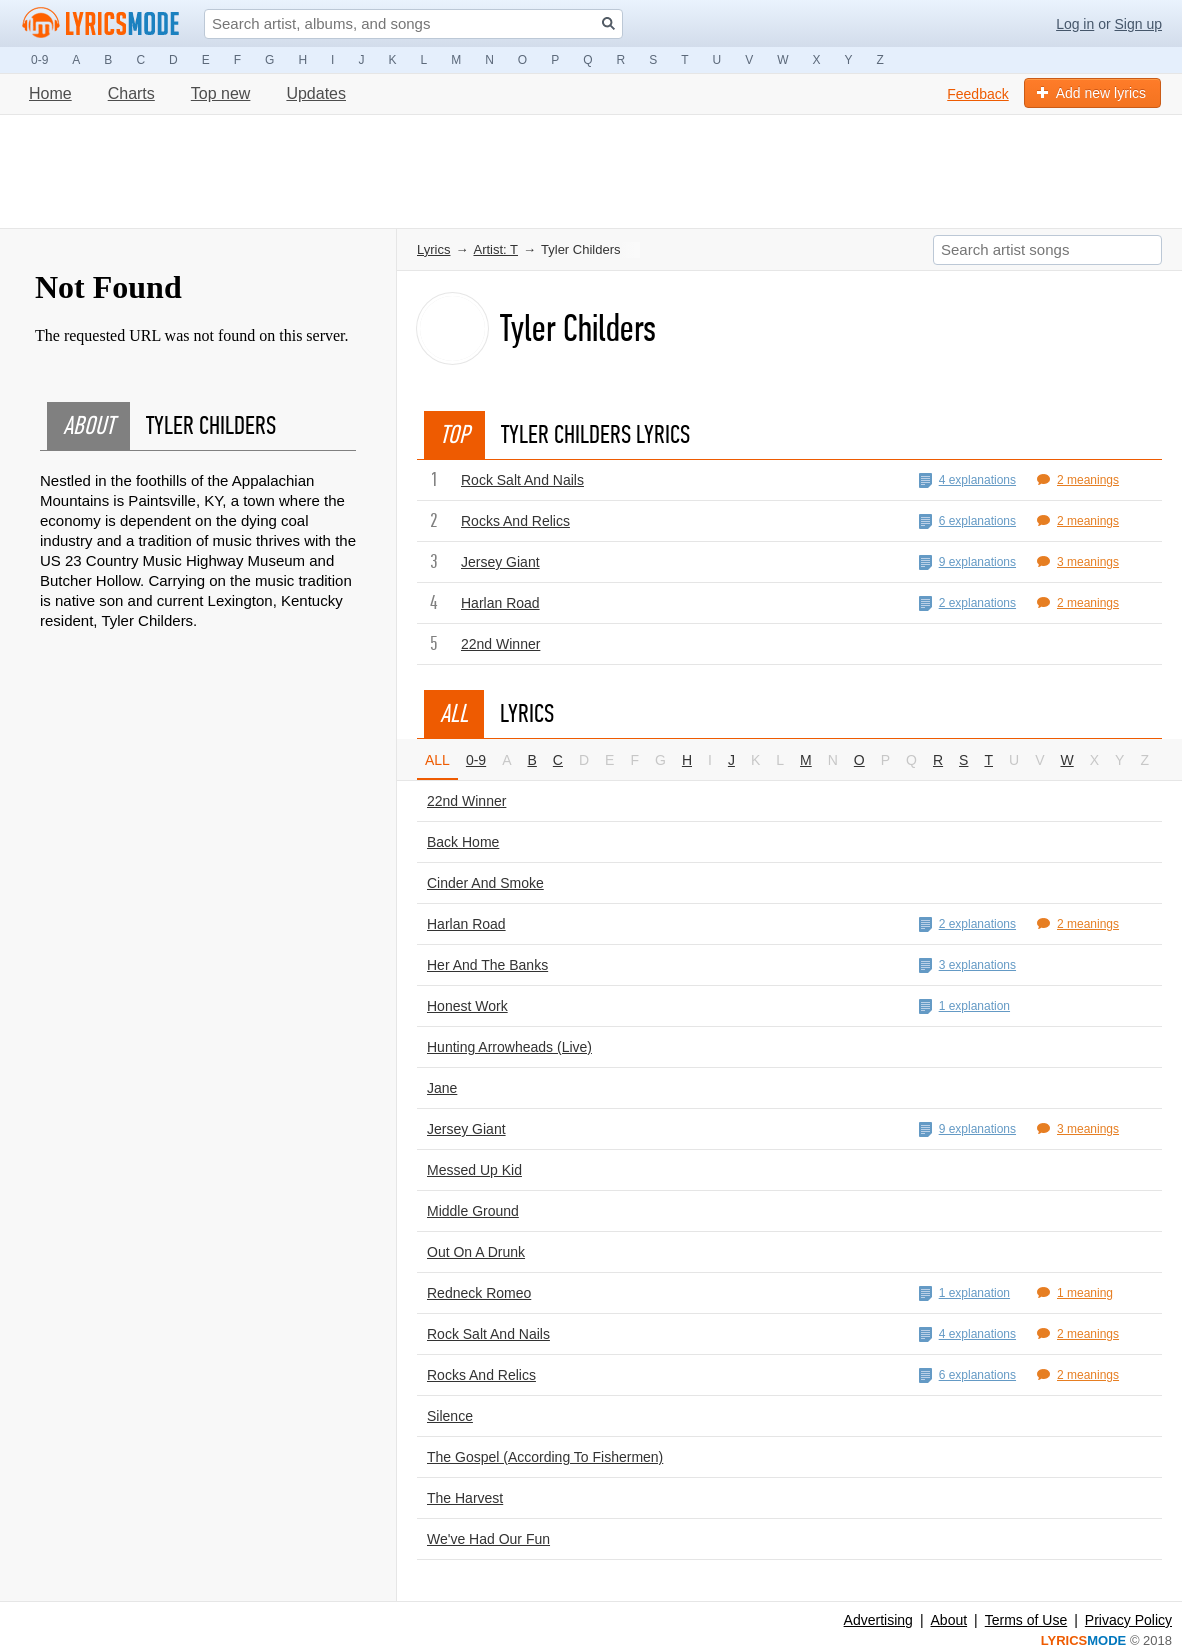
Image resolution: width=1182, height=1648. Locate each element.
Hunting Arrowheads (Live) (509, 1047)
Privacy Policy (1128, 1620)
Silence (450, 1416)
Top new (221, 93)
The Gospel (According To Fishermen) (545, 1457)
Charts (131, 93)
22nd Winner (500, 644)
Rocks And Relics (515, 521)
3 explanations (967, 965)
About (949, 1620)
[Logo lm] (101, 23)
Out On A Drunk (476, 1252)
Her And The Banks (487, 965)
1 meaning (1075, 1293)
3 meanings (1078, 562)
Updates (316, 93)
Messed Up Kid (474, 1170)
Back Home (463, 842)
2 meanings (1078, 480)
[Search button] (608, 23)
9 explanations (967, 562)
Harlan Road (500, 603)
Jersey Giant (500, 562)
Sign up (1138, 24)
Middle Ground (473, 1211)
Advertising (878, 1620)
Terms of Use (1026, 1620)
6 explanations (967, 521)
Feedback (977, 94)
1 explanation (964, 1006)
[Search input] (413, 24)
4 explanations (967, 480)
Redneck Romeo (479, 1293)
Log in (1075, 24)
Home (50, 93)
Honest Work (467, 1006)
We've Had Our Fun (488, 1539)
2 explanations (967, 603)
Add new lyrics (1091, 93)
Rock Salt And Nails (522, 480)
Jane (442, 1088)
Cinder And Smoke (485, 883)
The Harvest (465, 1498)
